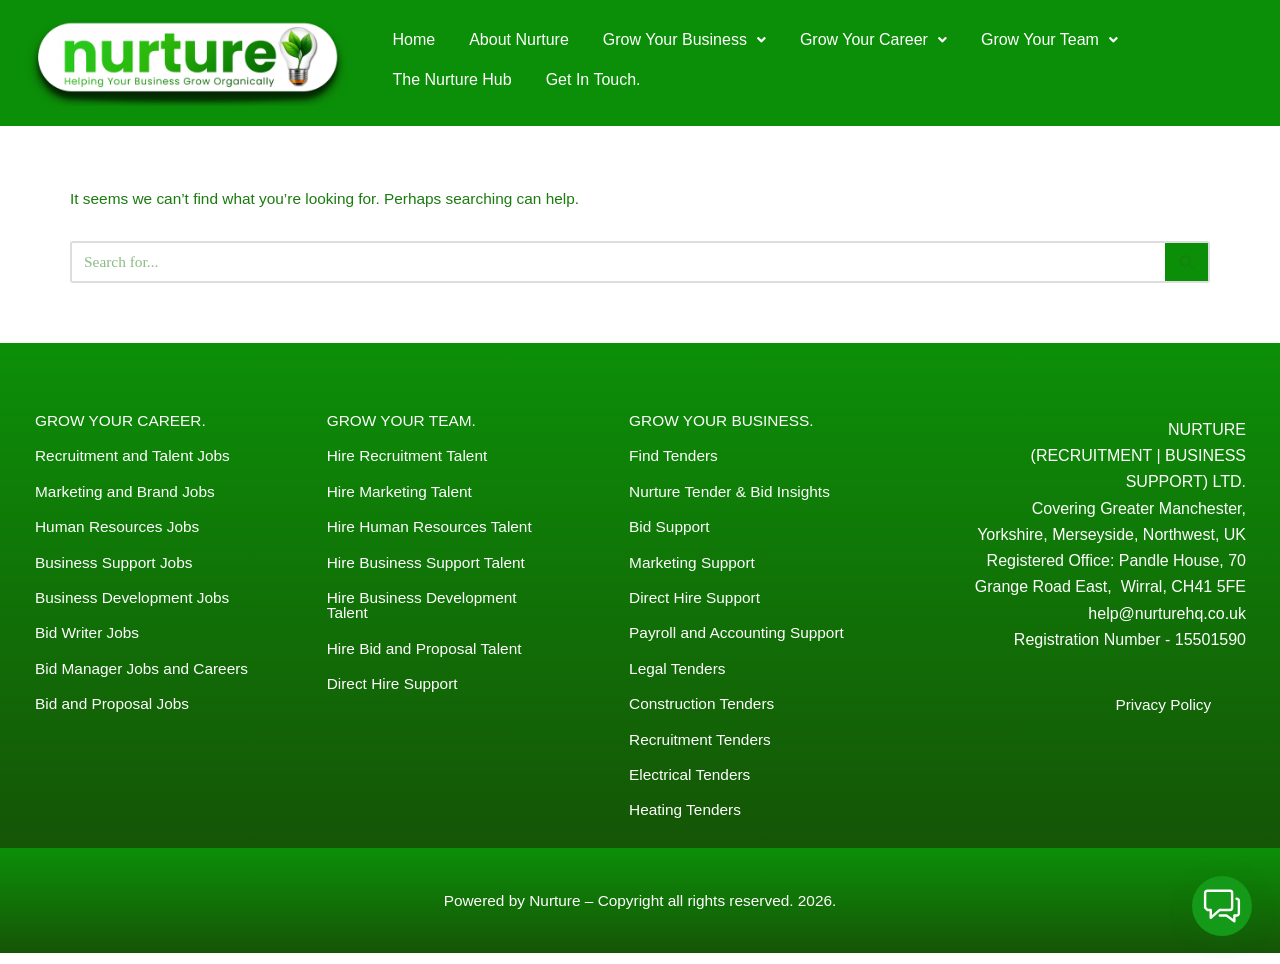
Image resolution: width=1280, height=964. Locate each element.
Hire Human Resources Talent (433, 530)
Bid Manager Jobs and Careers (145, 674)
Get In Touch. (593, 79)
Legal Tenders (679, 674)
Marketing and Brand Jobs (128, 494)
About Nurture (519, 39)
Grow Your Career (873, 39)
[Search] (617, 264)
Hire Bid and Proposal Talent (428, 654)
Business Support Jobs (117, 566)
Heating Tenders (687, 818)
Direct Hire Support (395, 690)
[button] (684, 40)
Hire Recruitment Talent (410, 458)
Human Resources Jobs (120, 530)
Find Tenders (675, 458)
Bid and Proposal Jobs (115, 710)
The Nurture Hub (452, 79)
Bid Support (671, 530)
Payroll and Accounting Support (740, 638)
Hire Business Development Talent (425, 610)
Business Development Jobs (136, 602)
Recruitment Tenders (702, 746)
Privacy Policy (1162, 715)
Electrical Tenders (692, 782)
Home (414, 39)
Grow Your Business (684, 39)
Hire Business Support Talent (430, 566)
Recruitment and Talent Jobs (136, 458)
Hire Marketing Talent (402, 494)
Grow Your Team (1049, 39)
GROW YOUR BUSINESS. (725, 422)
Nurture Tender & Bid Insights (733, 494)
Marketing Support (694, 566)
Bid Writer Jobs (89, 638)
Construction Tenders (704, 710)
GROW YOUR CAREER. (124, 422)
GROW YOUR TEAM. (404, 422)
